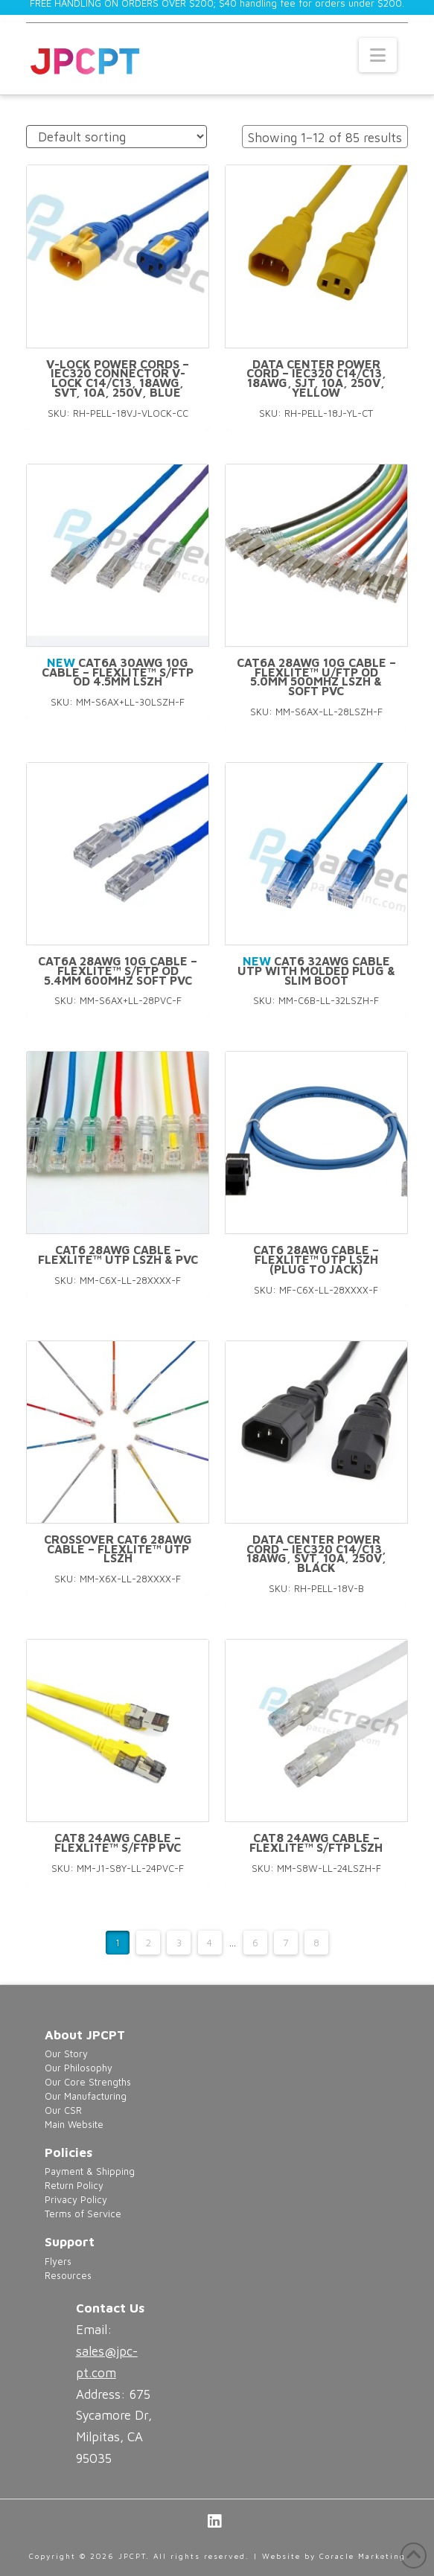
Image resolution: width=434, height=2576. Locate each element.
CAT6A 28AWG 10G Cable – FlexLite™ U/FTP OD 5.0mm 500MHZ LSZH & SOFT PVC (316, 676)
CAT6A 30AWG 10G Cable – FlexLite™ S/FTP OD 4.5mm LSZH (118, 672)
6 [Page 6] (255, 1943)
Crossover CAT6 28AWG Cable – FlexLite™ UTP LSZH (118, 1549)
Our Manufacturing (86, 2096)
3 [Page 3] (179, 1943)
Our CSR (63, 2110)
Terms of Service (83, 2213)
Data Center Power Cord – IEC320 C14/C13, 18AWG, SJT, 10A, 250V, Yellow (316, 378)
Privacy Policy (76, 2199)
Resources (68, 2275)
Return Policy (74, 2185)
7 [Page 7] (285, 1943)
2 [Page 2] (148, 1943)
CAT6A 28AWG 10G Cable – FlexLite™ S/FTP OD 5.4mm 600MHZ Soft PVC (117, 970)
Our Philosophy (78, 2068)
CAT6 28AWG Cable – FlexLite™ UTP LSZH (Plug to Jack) (316, 1259)
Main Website (74, 2124)
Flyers (58, 2261)
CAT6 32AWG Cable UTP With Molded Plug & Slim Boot (316, 970)
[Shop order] (116, 136)
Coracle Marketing (362, 2555)
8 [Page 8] (316, 1943)
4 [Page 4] (209, 1943)
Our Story (66, 2053)
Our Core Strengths (88, 2082)
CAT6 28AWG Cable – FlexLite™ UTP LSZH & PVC (118, 1254)
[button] (378, 55)
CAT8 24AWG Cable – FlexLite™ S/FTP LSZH (316, 1842)
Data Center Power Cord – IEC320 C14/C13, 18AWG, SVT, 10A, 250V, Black (316, 1553)
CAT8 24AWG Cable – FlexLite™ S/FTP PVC (117, 1842)
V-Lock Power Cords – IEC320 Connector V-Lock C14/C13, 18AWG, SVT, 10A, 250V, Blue (117, 378)
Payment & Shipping (90, 2171)
